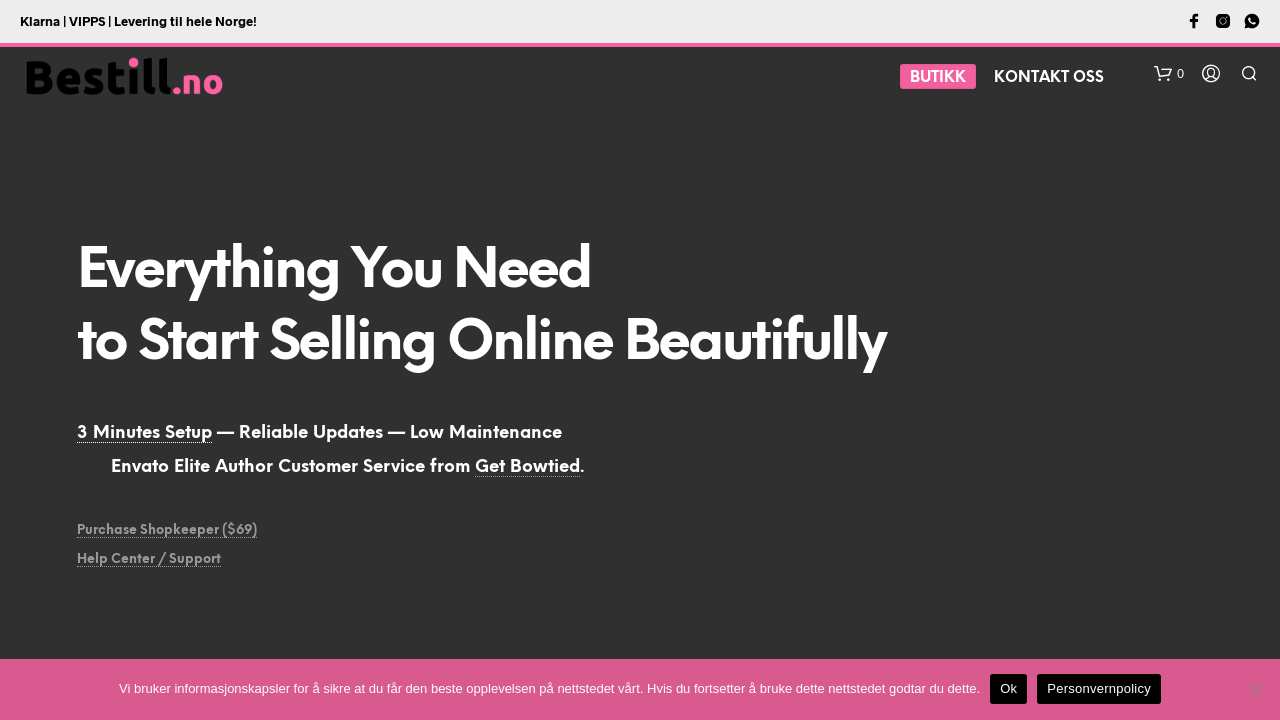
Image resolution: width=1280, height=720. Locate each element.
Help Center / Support (149, 559)
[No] (1255, 689)
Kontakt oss (1049, 78)
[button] (1169, 74)
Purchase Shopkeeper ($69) (167, 530)
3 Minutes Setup (144, 433)
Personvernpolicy (1099, 688)
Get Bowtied (527, 467)
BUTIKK (938, 78)
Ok (1008, 688)
